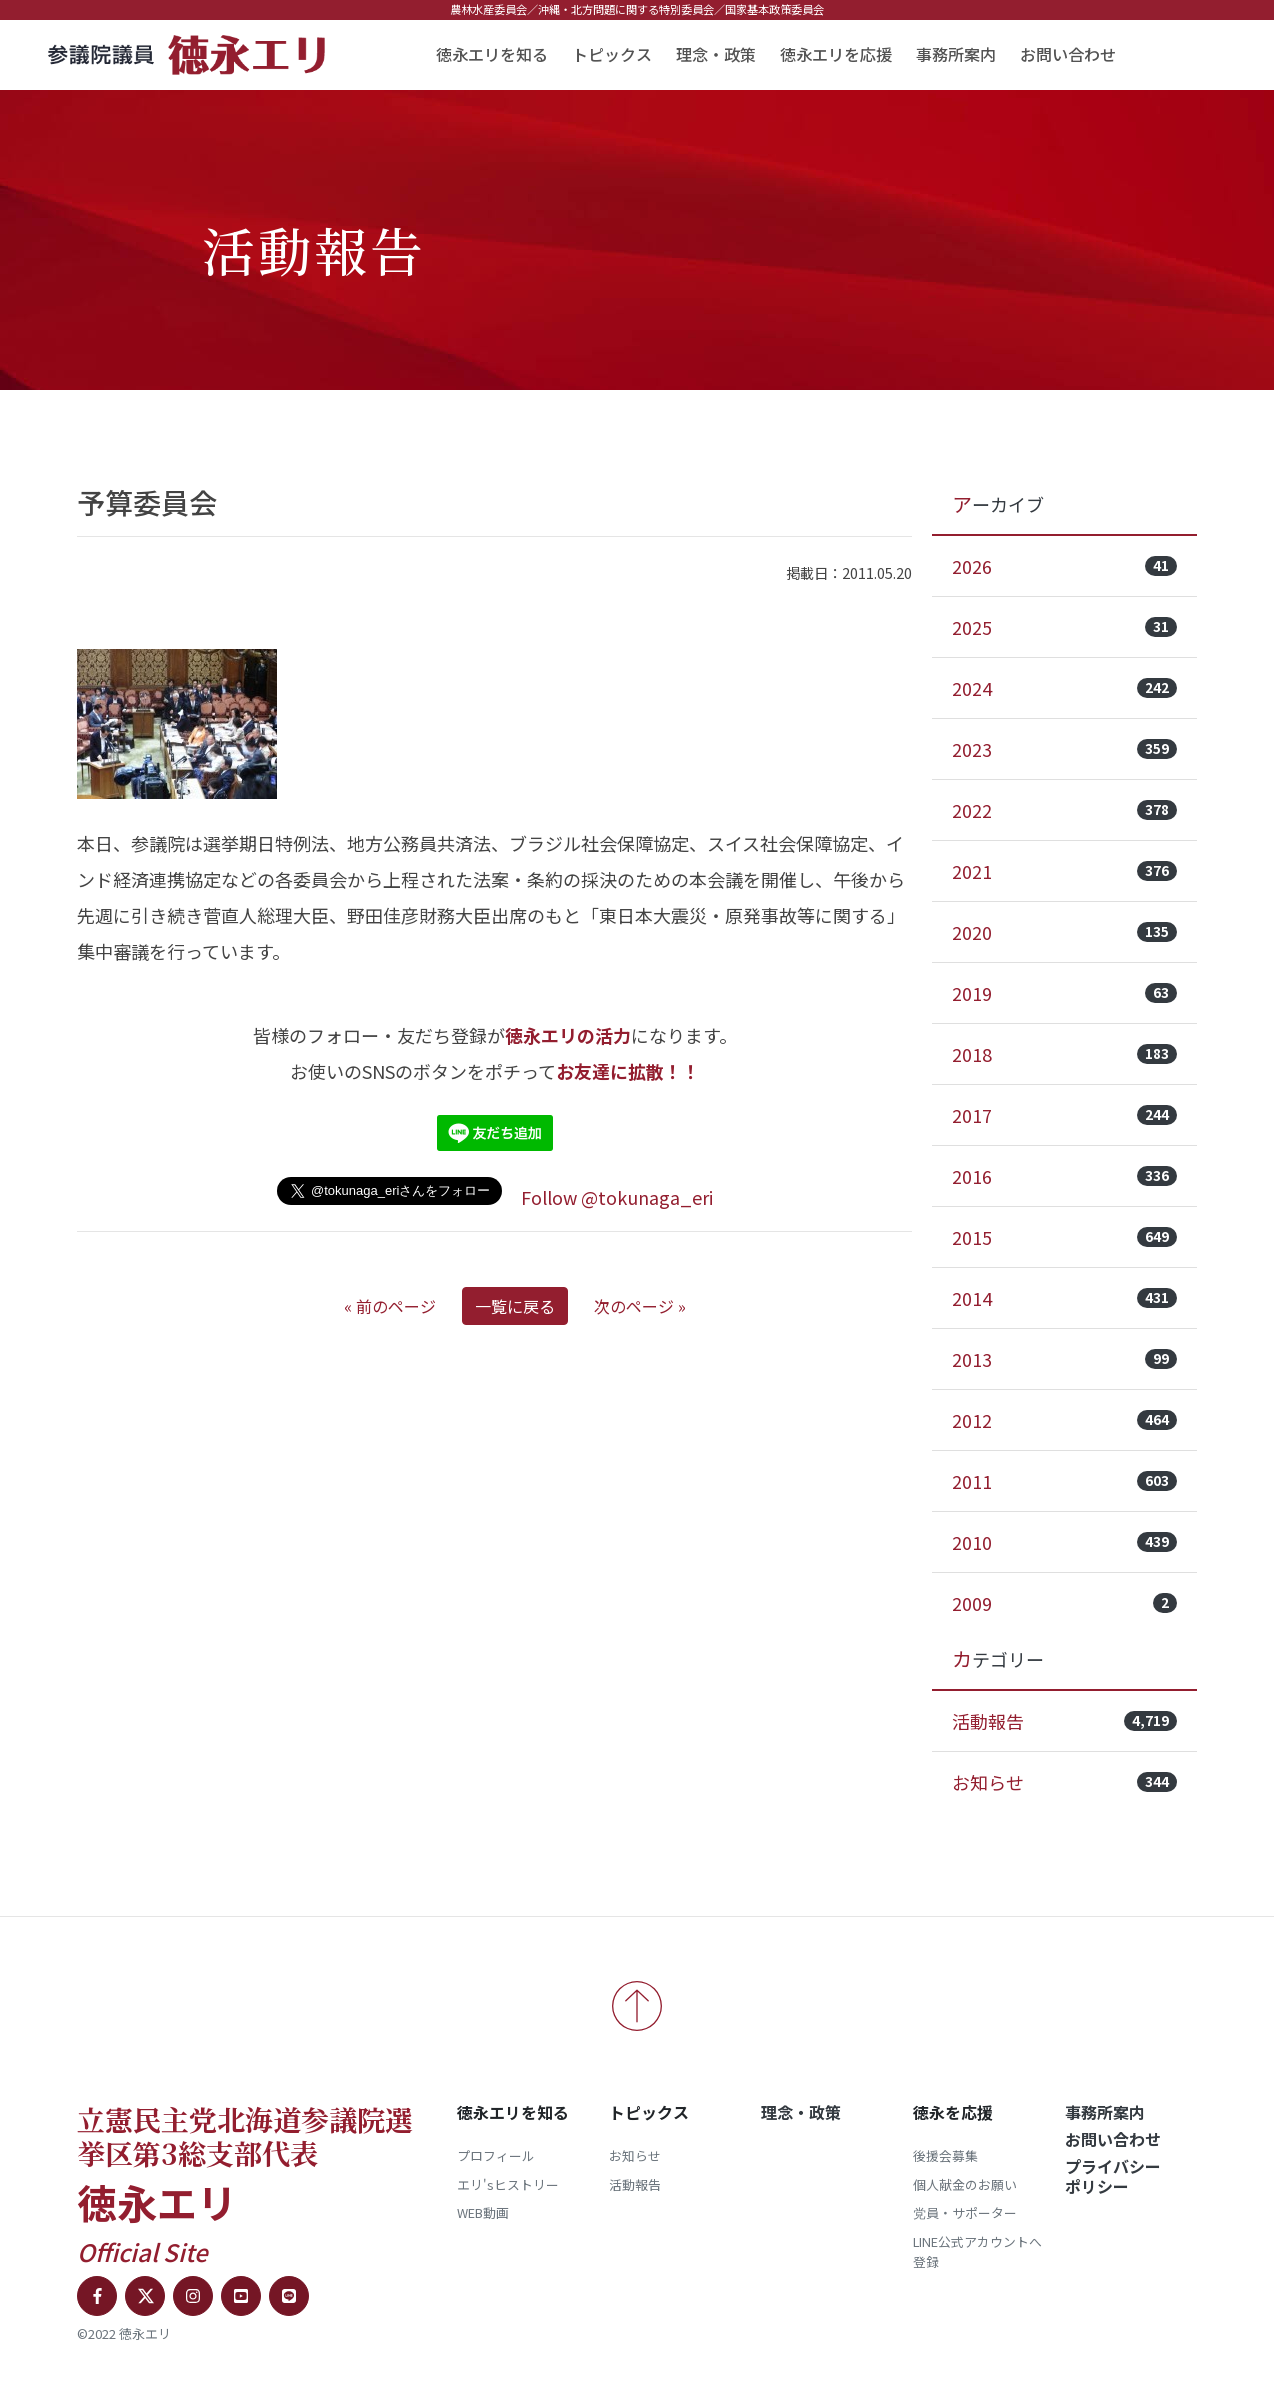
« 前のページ (390, 1306)
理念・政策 (716, 54)
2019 (1064, 993)
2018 (1064, 1054)
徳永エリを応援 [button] (836, 54)
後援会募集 (945, 2155)
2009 (1064, 1603)
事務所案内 (956, 54)
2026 (1064, 566)
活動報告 (1064, 1721)
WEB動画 (483, 2212)
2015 (1064, 1237)
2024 (1064, 688)
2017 (1064, 1115)
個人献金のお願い (965, 2184)
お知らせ (1064, 1782)
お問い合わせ (1068, 54)
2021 (1064, 871)
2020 (1064, 932)
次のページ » (640, 1306)
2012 (1064, 1420)
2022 (1064, 810)
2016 (1064, 1176)
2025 (1064, 627)
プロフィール (496, 2155)
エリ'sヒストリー (508, 2184)
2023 (1064, 749)
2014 (1064, 1298)
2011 (1064, 1481)
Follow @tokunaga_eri (617, 1197)
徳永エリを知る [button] (492, 54)
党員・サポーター (965, 2212)
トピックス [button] (612, 54)
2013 (1064, 1359)
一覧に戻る (515, 1306)
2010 (1064, 1542)
